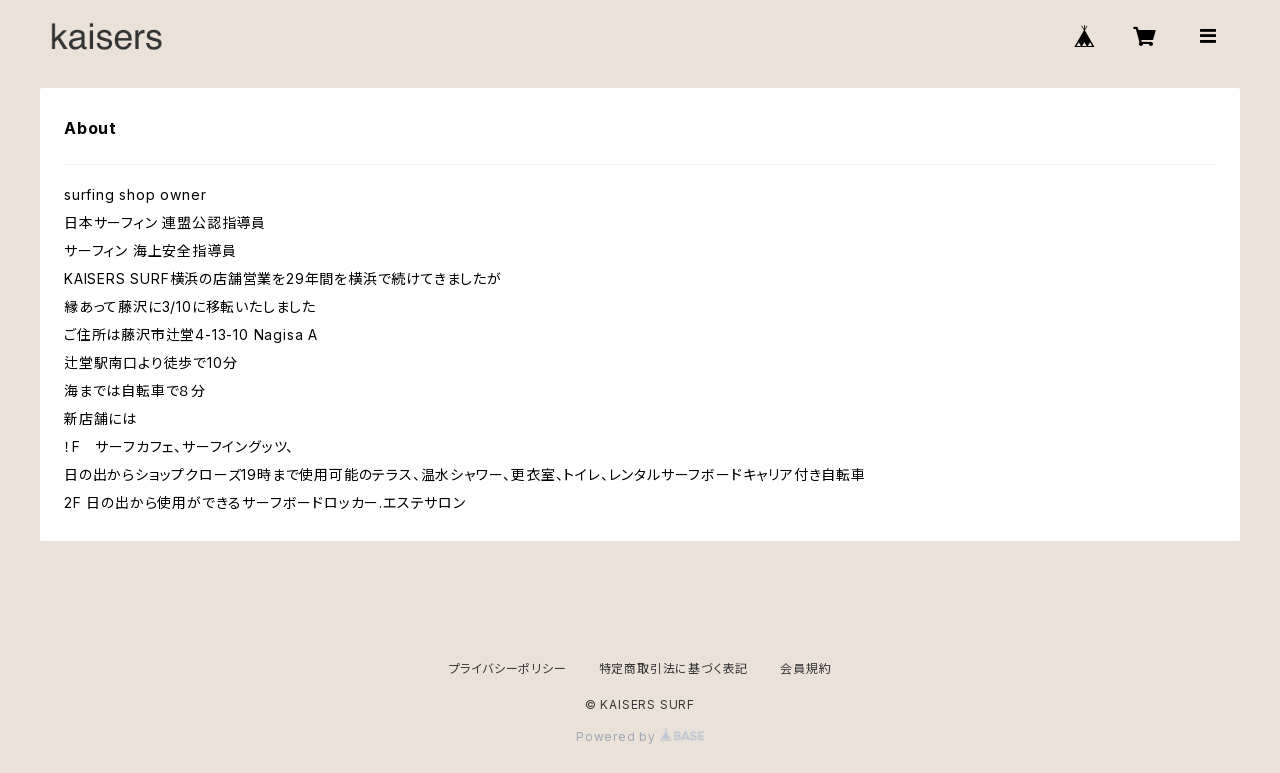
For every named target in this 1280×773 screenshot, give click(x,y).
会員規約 (805, 668)
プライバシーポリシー (508, 668)
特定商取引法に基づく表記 (674, 668)
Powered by (640, 736)
